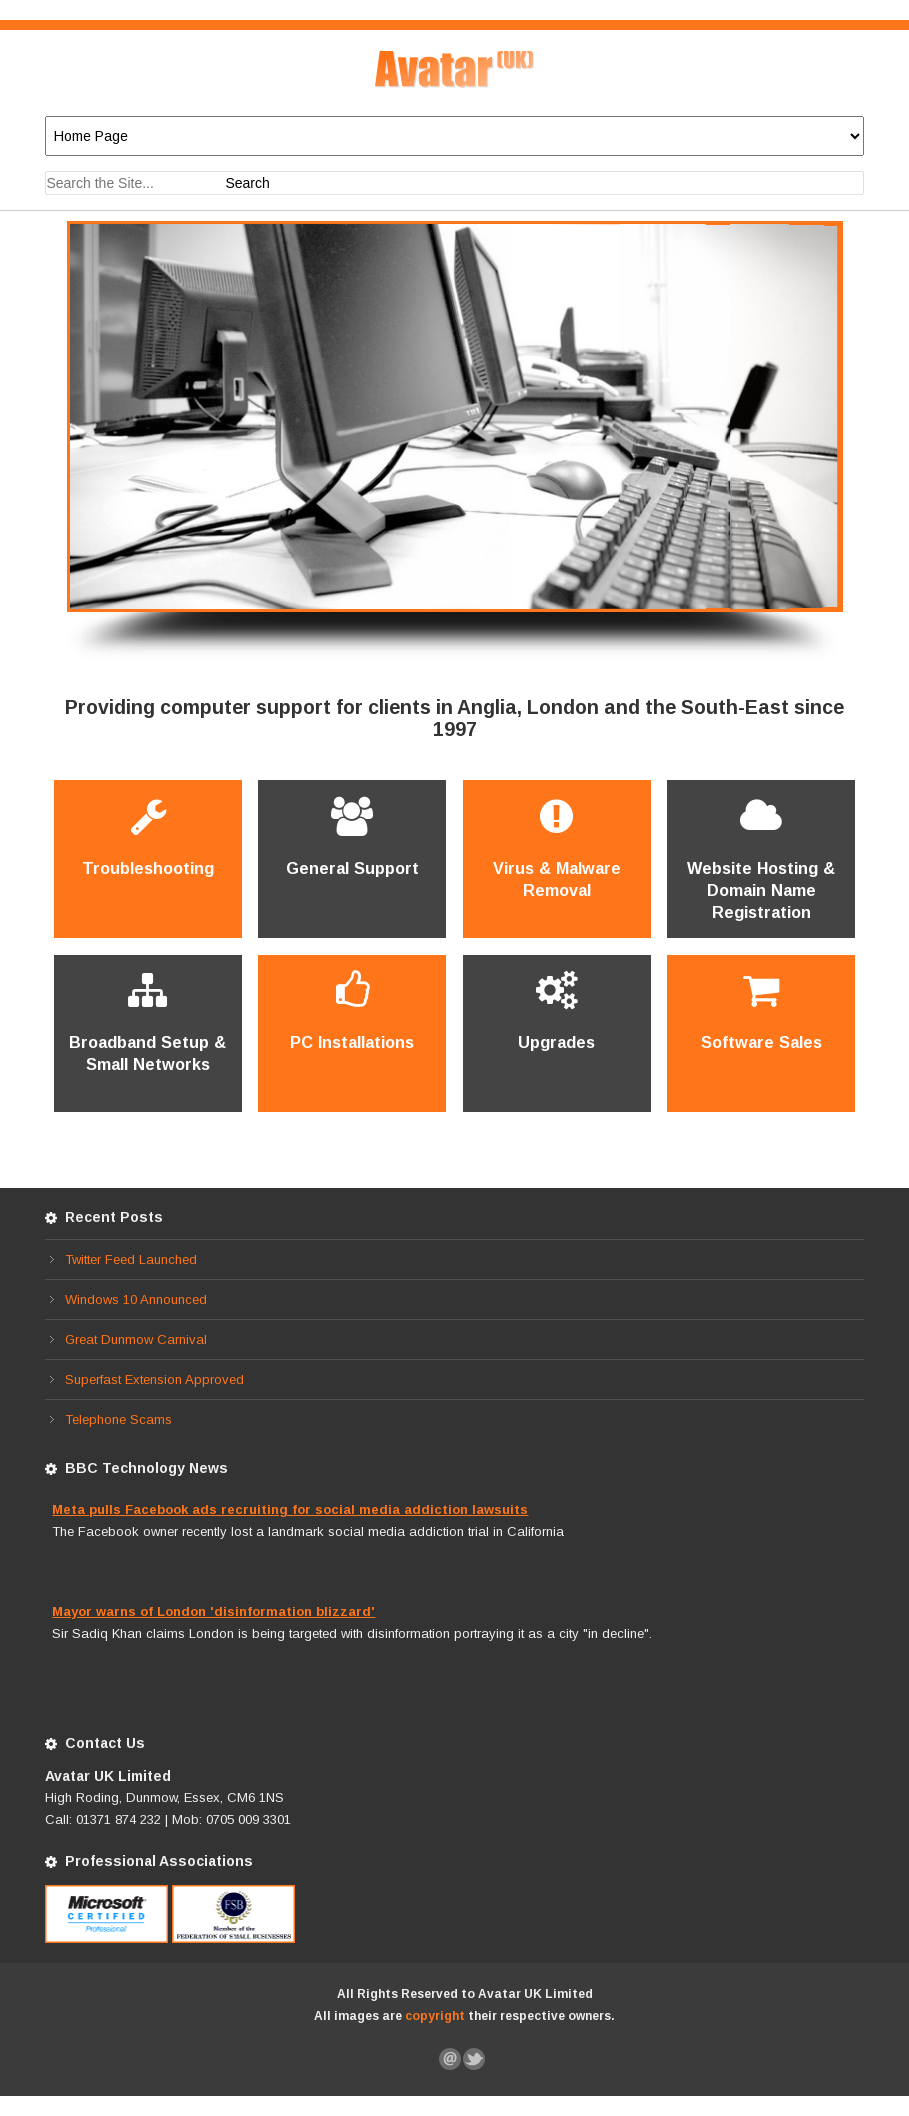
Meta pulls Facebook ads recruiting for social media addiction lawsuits (290, 1509)
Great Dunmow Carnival (136, 1339)
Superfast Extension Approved (154, 1379)
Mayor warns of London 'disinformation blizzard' (213, 1611)
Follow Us (475, 2059)
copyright (435, 2016)
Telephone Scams (118, 1419)
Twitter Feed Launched (131, 1259)
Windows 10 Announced (136, 1299)
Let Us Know (451, 2059)
